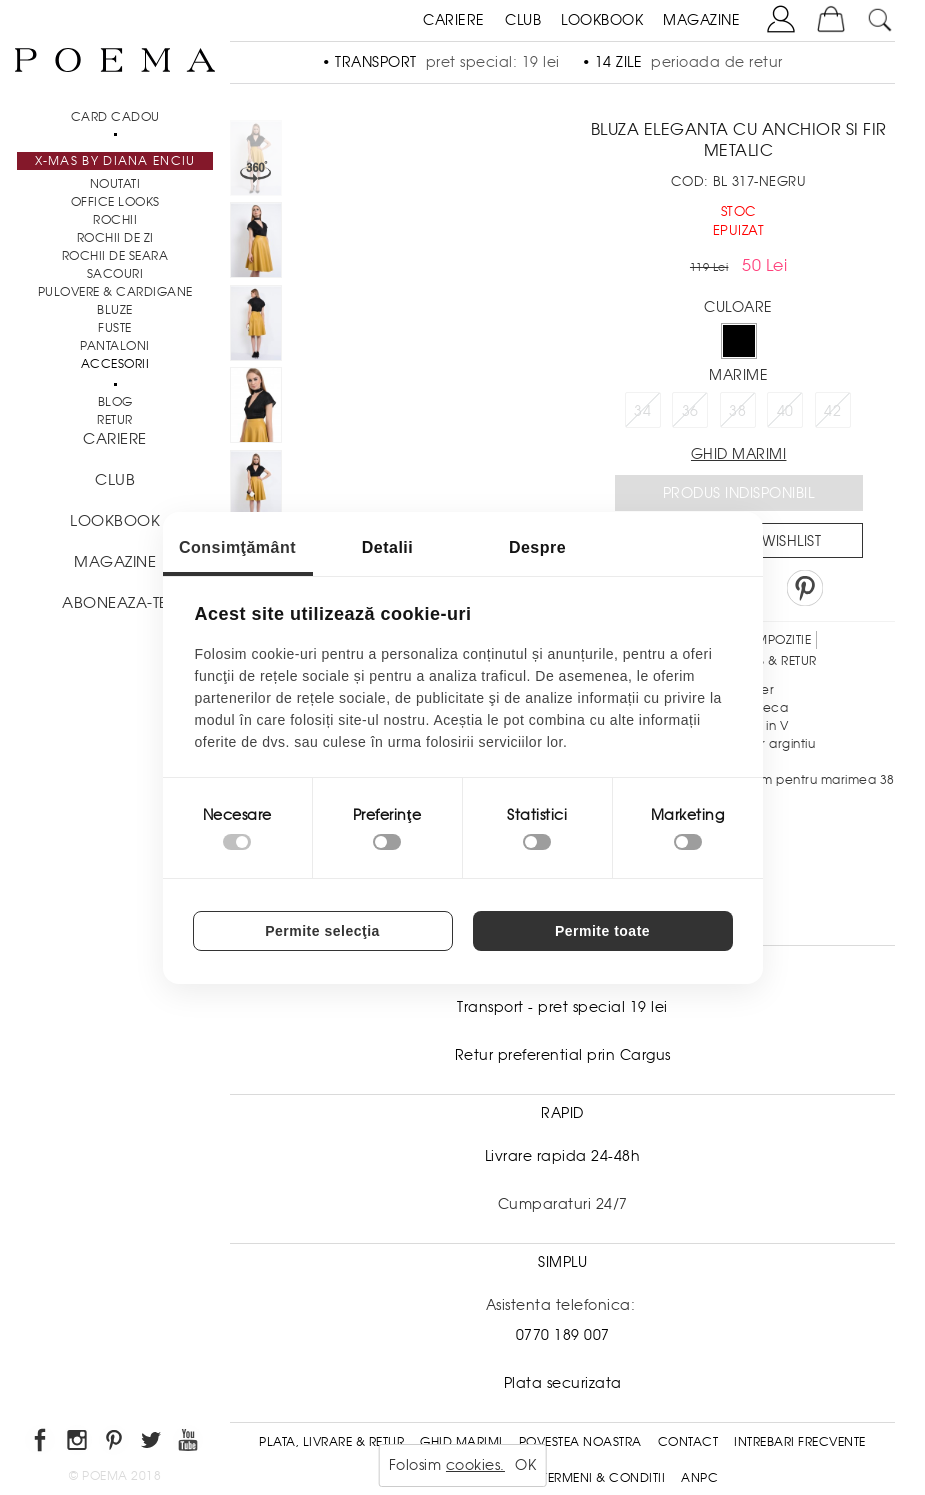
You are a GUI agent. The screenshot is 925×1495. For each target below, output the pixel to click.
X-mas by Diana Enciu (115, 161)
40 (785, 411)
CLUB (523, 20)
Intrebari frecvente (800, 1442)
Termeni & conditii (603, 1478)
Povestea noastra (580, 1442)
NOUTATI (115, 184)
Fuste (115, 328)
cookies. (475, 1465)
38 (737, 411)
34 (642, 411)
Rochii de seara (115, 256)
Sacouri (115, 274)
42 (832, 411)
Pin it (805, 588)
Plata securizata (563, 1383)
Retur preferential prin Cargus (563, 1055)
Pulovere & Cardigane (115, 292)
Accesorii (115, 364)
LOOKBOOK (602, 20)
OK (525, 1465)
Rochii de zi (115, 238)
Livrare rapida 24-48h (563, 1156)
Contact (688, 1442)
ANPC (699, 1478)
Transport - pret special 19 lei (562, 1007)
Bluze (115, 310)
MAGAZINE (701, 20)
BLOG (115, 402)
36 (690, 411)
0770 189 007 (563, 1335)
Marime (738, 375)
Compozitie (773, 640)
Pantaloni (115, 346)
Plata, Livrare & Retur (331, 1442)
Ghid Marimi (461, 1442)
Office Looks (115, 202)
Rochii (115, 220)
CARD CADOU (115, 117)
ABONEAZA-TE (115, 603)
